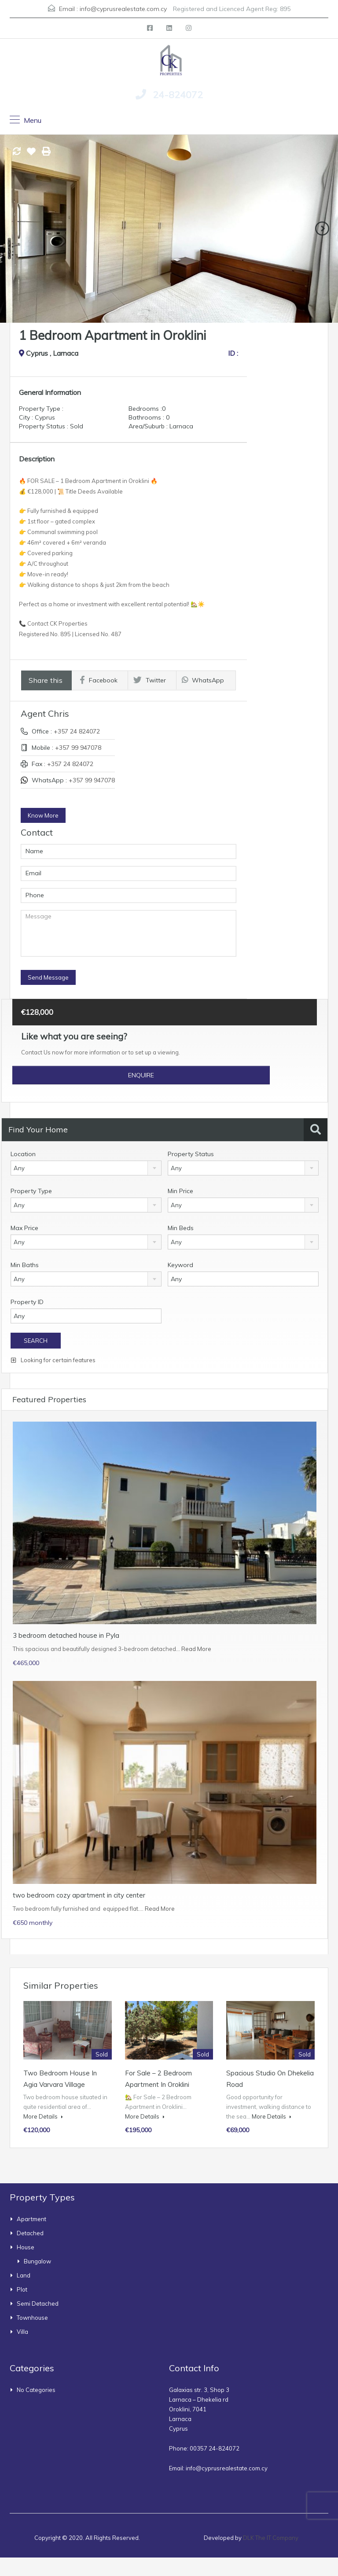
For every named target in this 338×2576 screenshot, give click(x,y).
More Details (43, 2116)
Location (23, 1154)
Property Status (191, 1154)
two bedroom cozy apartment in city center (79, 1895)
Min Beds (181, 1228)
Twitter (149, 680)
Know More (43, 815)
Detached (30, 2233)
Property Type (31, 1191)
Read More (196, 1648)
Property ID (27, 1302)
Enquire (141, 1075)
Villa (22, 2331)
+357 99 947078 (78, 748)
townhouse (32, 2317)
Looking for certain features (53, 1360)
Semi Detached (38, 2303)
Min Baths (25, 1265)
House (25, 2247)
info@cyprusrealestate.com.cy (123, 9)
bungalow (37, 2261)
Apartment (31, 2218)
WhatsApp (203, 680)
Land (23, 2275)
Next (322, 228)
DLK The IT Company (270, 2537)
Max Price (24, 1228)
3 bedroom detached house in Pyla (66, 1635)
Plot (22, 2289)
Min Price (180, 1191)
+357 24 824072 (77, 731)
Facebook (99, 680)
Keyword (180, 1265)
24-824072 (178, 94)
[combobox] (86, 1168)
